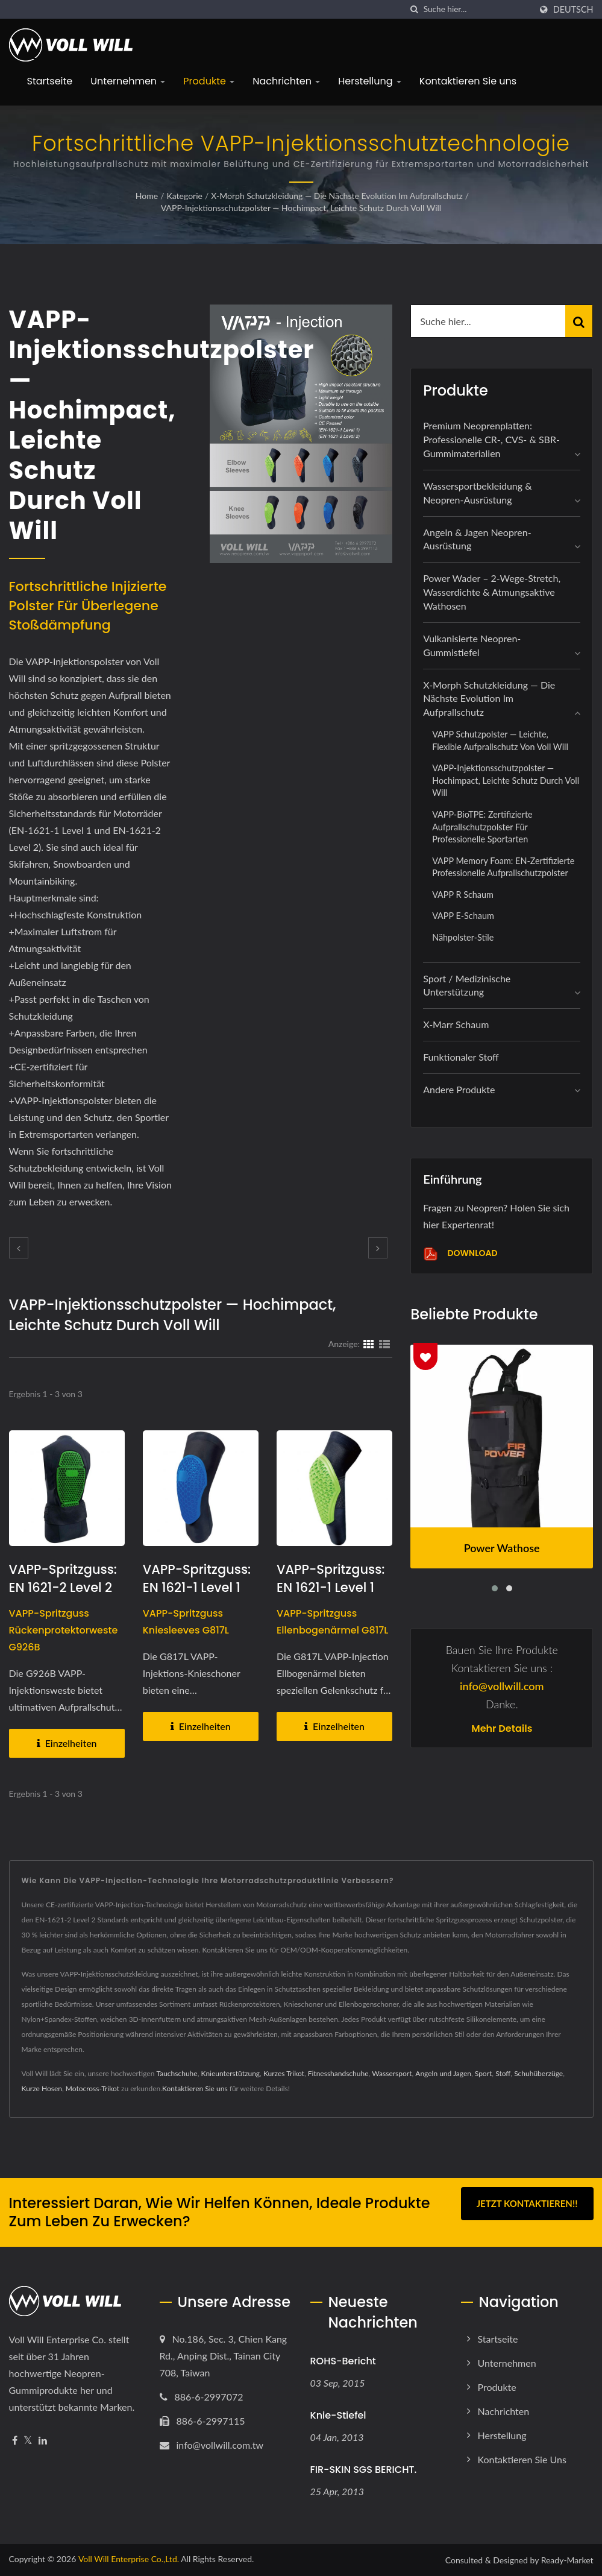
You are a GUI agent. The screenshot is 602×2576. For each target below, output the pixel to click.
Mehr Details (501, 1728)
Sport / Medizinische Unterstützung (466, 985)
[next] (377, 1247)
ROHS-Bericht (343, 2361)
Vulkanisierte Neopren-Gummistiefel (472, 645)
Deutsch (573, 9)
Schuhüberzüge (538, 2073)
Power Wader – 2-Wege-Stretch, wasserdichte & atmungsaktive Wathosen (491, 591)
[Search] (477, 9)
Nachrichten (286, 81)
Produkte (208, 81)
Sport (483, 2073)
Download (460, 1253)
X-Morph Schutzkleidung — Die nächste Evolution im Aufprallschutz (337, 196)
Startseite (50, 81)
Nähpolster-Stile (463, 937)
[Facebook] (14, 2441)
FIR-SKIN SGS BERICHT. (363, 2470)
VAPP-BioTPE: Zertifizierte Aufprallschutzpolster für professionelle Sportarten (482, 826)
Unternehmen (127, 81)
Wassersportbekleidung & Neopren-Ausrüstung (477, 492)
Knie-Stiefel (338, 2415)
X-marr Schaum (456, 1024)
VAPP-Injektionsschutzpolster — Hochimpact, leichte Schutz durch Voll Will (301, 208)
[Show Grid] (369, 1343)
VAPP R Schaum (463, 894)
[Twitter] (28, 2441)
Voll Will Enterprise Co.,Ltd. (128, 2559)
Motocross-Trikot (92, 2088)
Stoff (502, 2073)
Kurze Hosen (42, 2088)
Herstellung (369, 81)
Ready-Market (567, 2560)
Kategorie (184, 196)
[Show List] (384, 1343)
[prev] (18, 1247)
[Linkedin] (43, 2441)
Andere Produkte (459, 1089)
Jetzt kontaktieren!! (527, 2203)
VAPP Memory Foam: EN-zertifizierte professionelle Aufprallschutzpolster (503, 867)
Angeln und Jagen (443, 2073)
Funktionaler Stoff (461, 1056)
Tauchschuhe (176, 2073)
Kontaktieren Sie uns (467, 81)
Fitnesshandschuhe (338, 2073)
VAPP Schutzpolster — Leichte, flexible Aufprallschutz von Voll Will (500, 740)
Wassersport (392, 2073)
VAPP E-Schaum (463, 916)
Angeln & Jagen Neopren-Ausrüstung (477, 539)
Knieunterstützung (230, 2073)
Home (147, 196)
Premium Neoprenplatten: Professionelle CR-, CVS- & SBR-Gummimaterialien (491, 439)
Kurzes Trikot (283, 2073)
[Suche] (415, 9)
